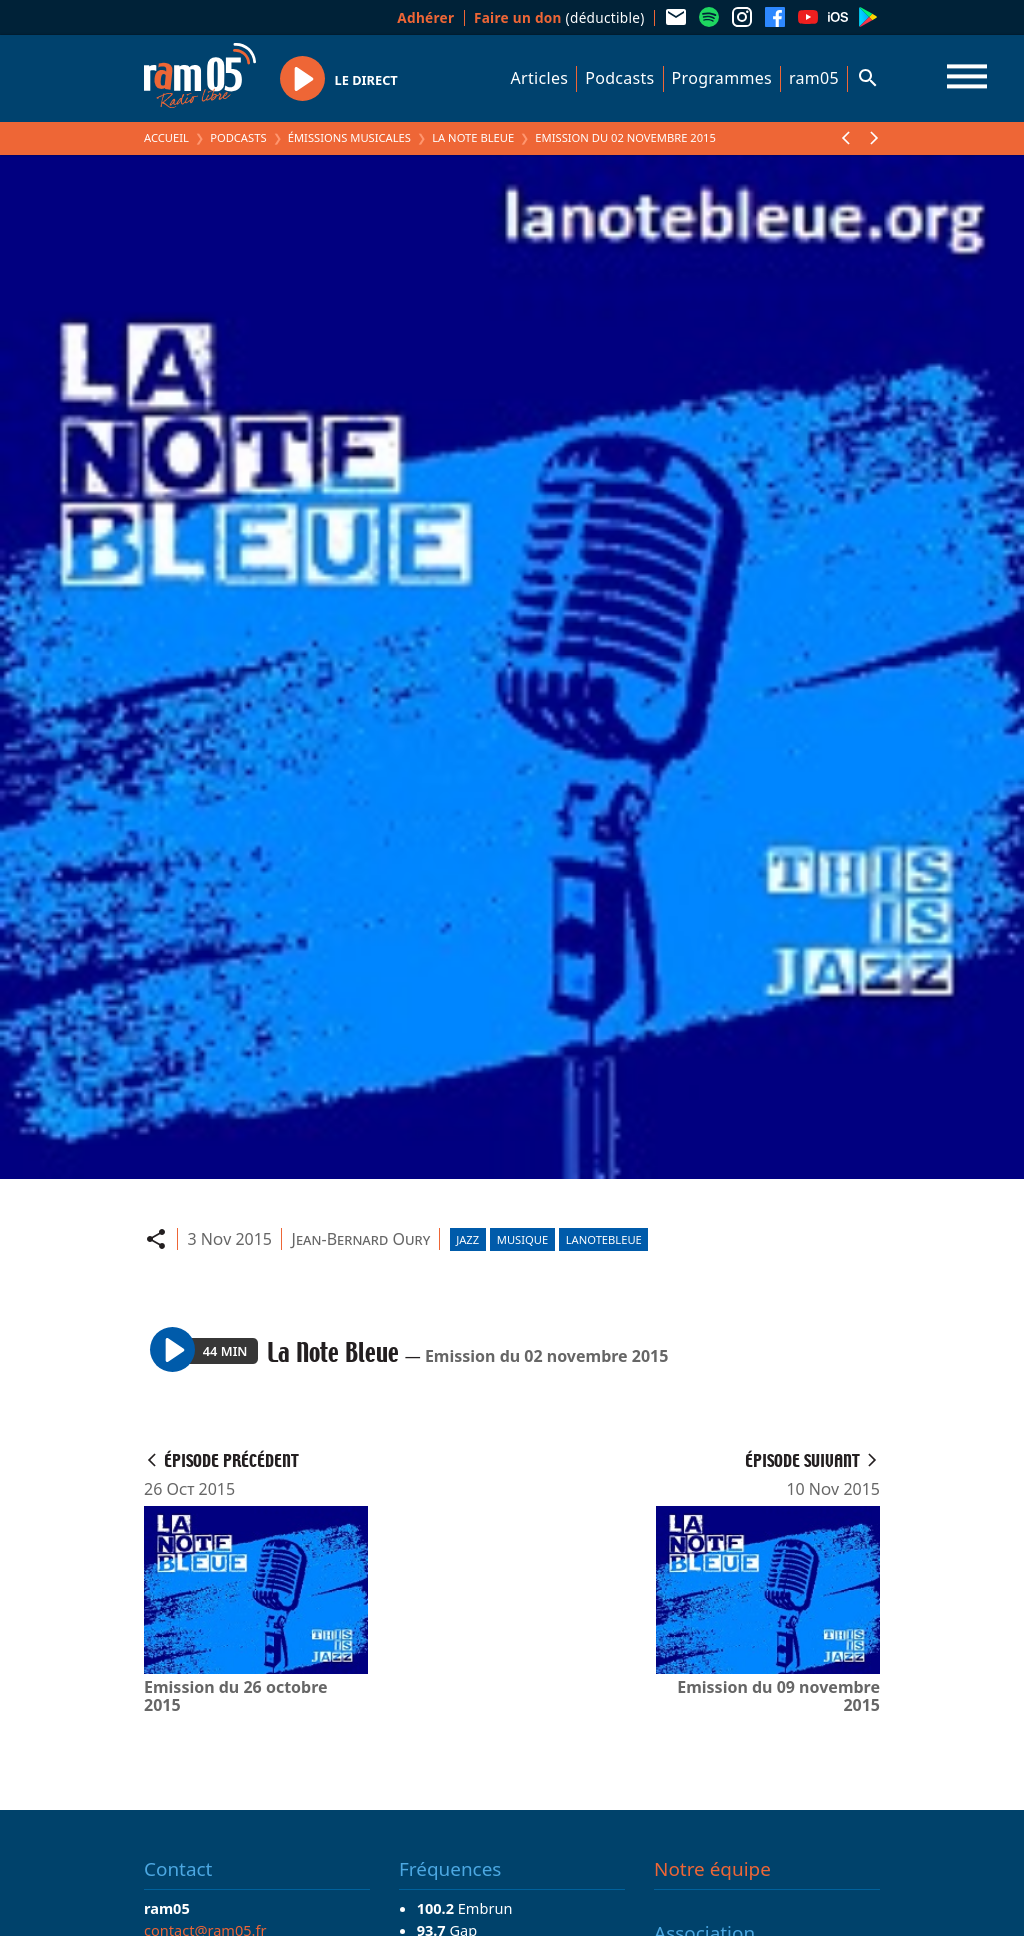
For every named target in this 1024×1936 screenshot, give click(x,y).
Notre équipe (712, 1869)
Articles (540, 78)
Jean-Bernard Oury (361, 1239)
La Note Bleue (473, 137)
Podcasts (619, 78)
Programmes (722, 78)
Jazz (467, 1239)
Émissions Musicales (349, 137)
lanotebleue (604, 1239)
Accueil (166, 137)
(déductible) (559, 17)
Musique (522, 1239)
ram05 (814, 78)
